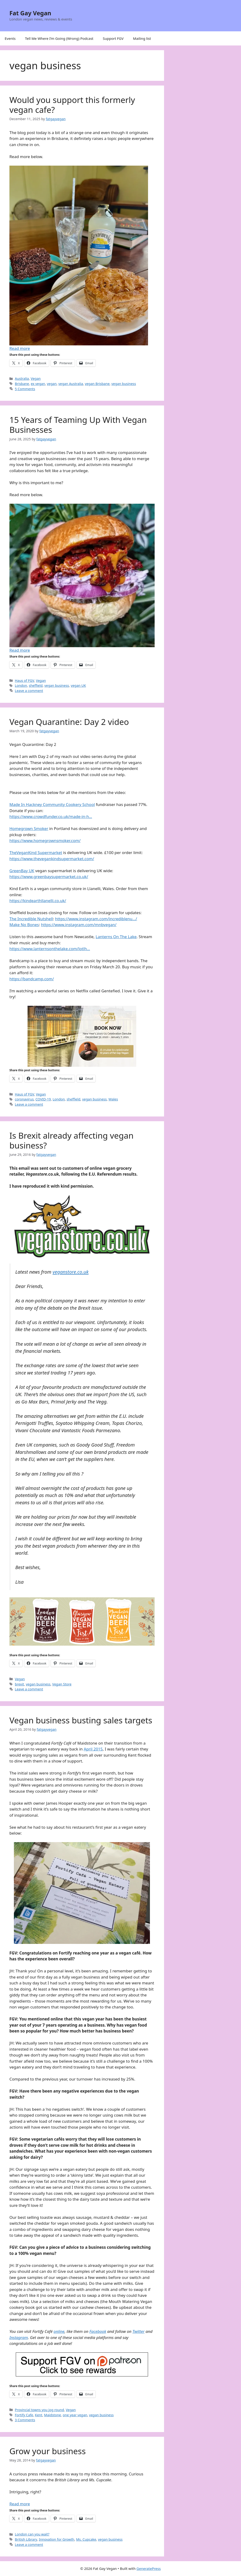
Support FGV (113, 38)
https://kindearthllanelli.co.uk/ (37, 900)
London (21, 685)
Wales (113, 1099)
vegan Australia (70, 383)
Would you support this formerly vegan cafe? (72, 104)
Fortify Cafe (24, 2415)
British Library (26, 2539)
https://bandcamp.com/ (31, 978)
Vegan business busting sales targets (80, 1720)
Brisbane (22, 383)
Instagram (18, 2337)
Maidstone (52, 2415)
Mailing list (142, 38)
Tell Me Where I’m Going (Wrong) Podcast (59, 38)
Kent (38, 2415)
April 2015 (93, 1749)
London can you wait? (32, 2534)
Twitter (139, 2331)
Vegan (35, 378)
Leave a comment (29, 690)
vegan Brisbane (97, 383)
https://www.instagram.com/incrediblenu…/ (96, 918)
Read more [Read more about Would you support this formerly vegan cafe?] (19, 348)
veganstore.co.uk (70, 1271)
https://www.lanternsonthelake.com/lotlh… (49, 948)
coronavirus (24, 1099)
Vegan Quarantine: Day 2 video (69, 721)
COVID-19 (43, 1099)
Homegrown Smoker (28, 828)
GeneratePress (149, 2568)
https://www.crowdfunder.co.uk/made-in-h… (50, 816)
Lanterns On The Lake (116, 936)
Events (10, 38)
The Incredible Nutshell (31, 918)
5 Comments (25, 389)
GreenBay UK (21, 870)
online (59, 2331)
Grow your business (47, 2451)
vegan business (123, 383)
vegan (51, 383)
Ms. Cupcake (86, 2539)
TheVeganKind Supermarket (35, 852)
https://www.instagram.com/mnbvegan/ (78, 924)
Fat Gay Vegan (30, 13)
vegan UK (78, 685)
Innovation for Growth (56, 2539)
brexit (19, 1684)
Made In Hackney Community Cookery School (52, 804)
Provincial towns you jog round (39, 2410)
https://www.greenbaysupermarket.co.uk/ (48, 876)
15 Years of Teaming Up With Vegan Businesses (78, 424)
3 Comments (25, 2420)
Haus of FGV (24, 680)
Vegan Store (62, 1684)
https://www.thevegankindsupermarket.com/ (51, 858)
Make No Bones (24, 924)
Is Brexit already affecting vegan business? (71, 1140)
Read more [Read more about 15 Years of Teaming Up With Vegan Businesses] (19, 650)
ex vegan (38, 383)
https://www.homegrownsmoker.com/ (44, 840)
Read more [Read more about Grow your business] (19, 2503)
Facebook (97, 2331)
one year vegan (75, 2415)
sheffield (35, 685)
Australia (22, 378)
